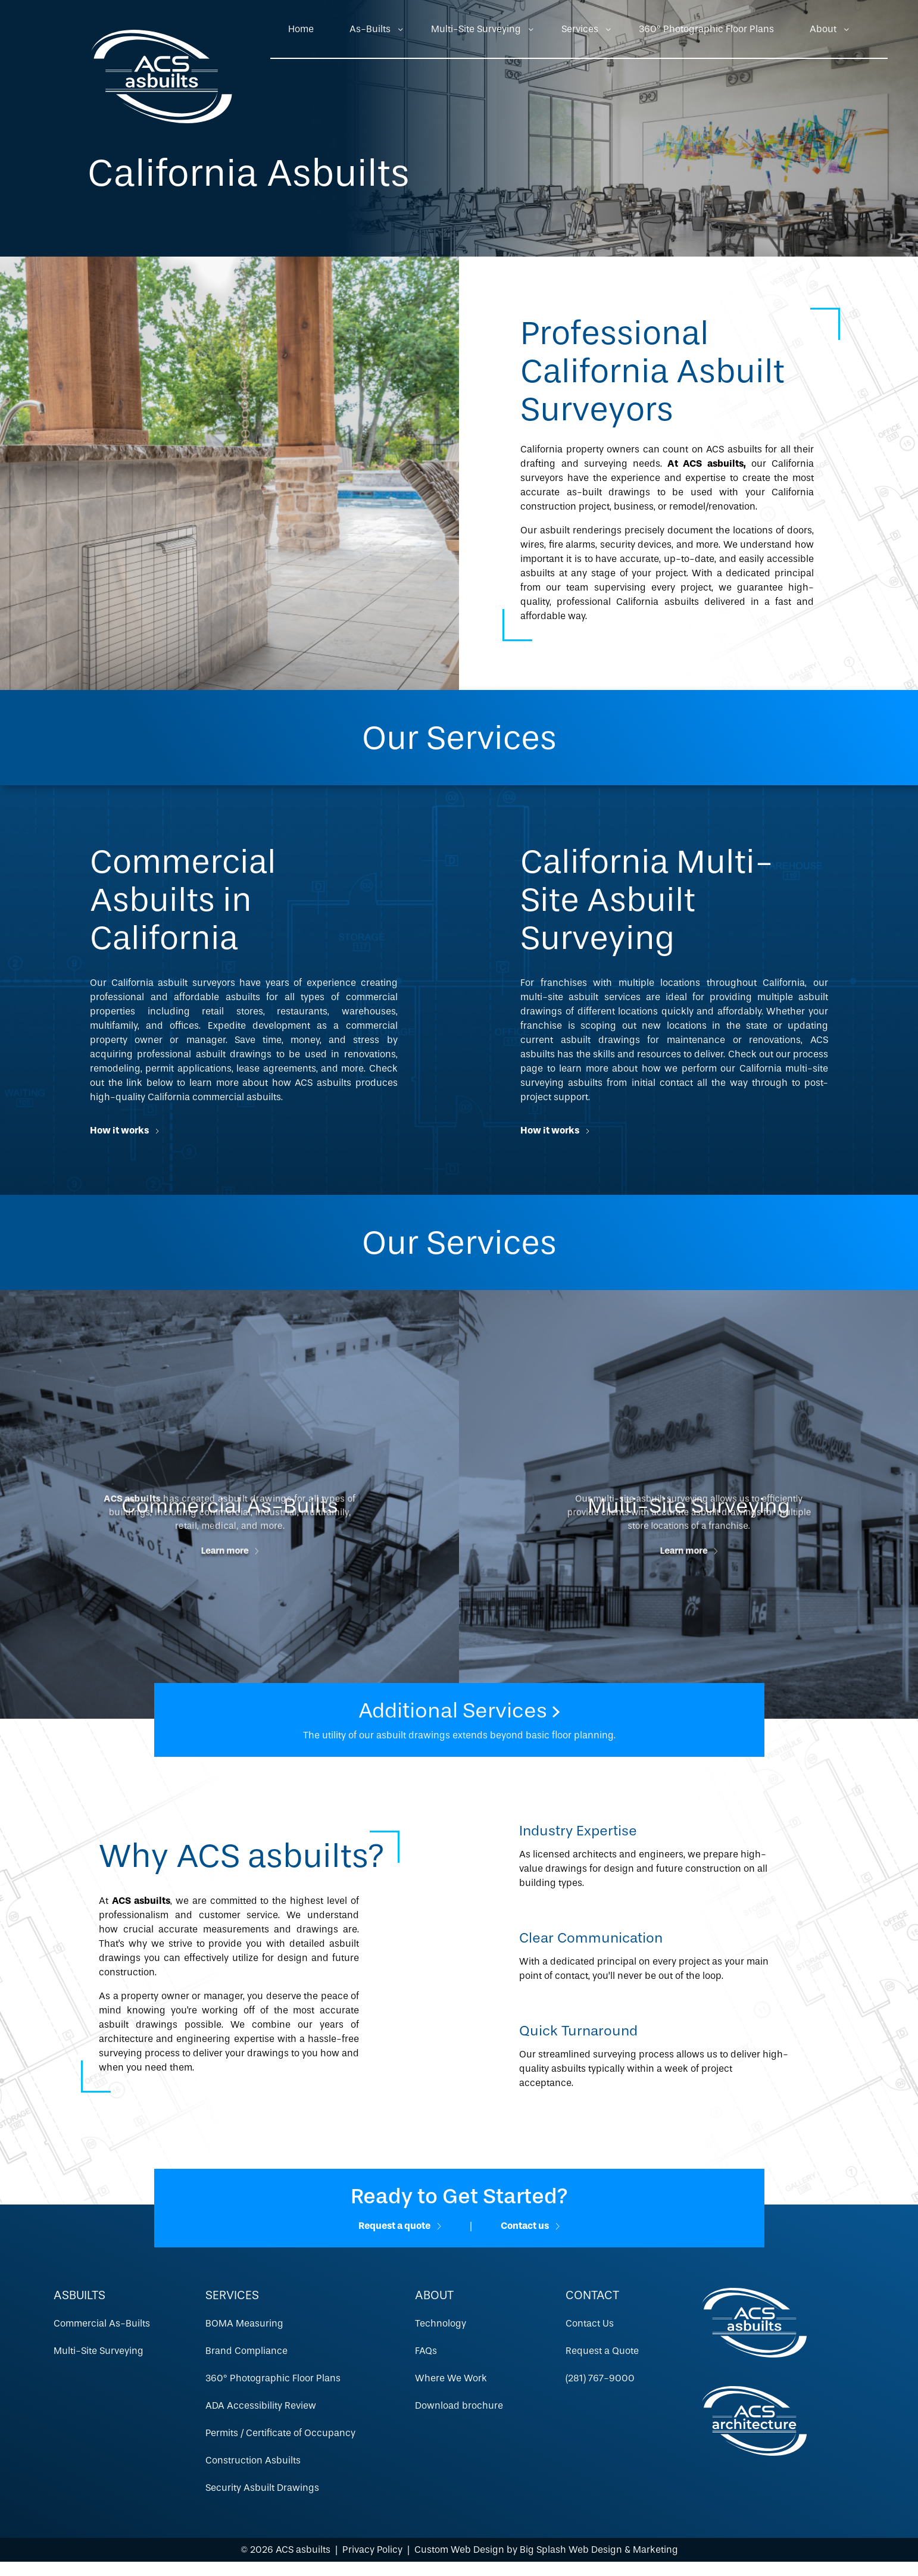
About (823, 29)
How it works (124, 1130)
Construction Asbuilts (253, 2460)
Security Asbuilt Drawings (262, 2487)
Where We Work (451, 2378)
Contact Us (590, 2323)
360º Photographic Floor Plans (706, 29)
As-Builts (370, 29)
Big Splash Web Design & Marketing (599, 2549)
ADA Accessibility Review (260, 2405)
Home (301, 29)
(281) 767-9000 (600, 2378)
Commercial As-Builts (102, 2323)
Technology (440, 2323)
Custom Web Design (459, 2549)
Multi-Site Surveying (476, 29)
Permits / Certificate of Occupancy (280, 2432)
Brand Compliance (246, 2350)
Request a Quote (602, 2350)
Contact (592, 2295)
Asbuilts (79, 2295)
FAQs (426, 2350)
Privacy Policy (372, 2549)
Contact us (530, 2225)
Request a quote (399, 2225)
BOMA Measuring (244, 2323)
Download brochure (459, 2405)
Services (579, 29)
